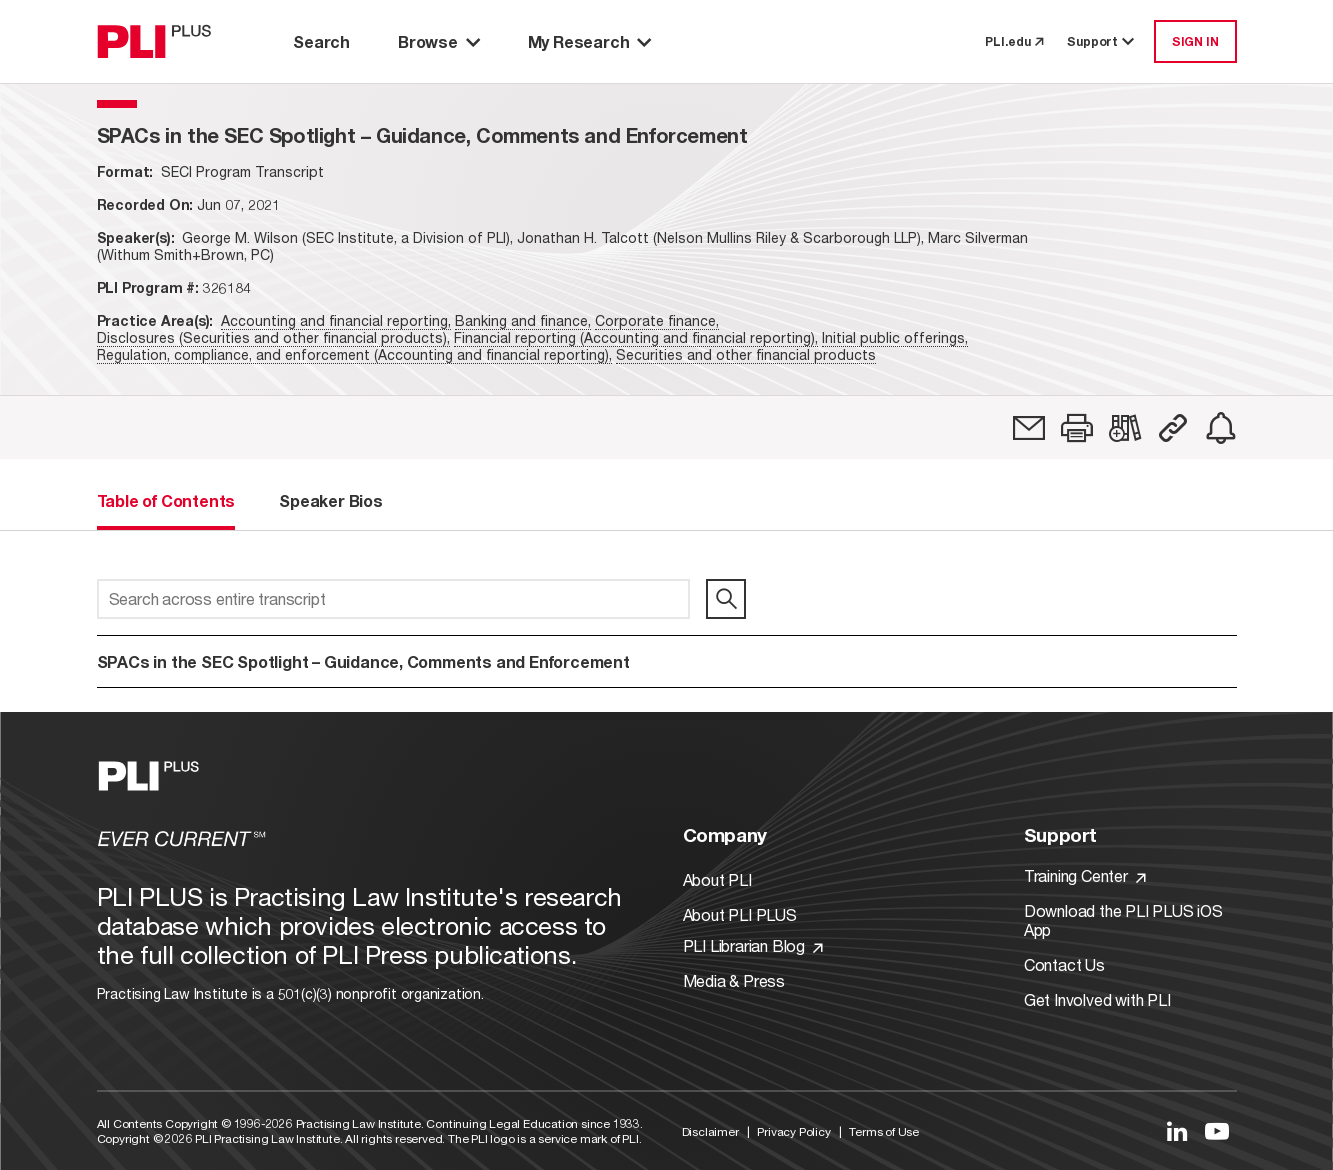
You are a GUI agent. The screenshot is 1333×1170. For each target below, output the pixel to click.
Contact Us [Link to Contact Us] (1064, 964)
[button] (1077, 428)
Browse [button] (439, 41)
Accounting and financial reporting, (336, 320)
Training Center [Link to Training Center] (1085, 875)
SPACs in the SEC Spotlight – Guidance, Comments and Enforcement (363, 661)
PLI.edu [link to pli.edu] (1014, 41)
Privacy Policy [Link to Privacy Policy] (793, 1131)
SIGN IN (1195, 41)
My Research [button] (590, 41)
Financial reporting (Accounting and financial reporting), (636, 337)
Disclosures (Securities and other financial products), (273, 337)
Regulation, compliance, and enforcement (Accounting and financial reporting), (354, 354)
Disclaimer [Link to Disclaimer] (710, 1131)
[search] (726, 599)
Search (321, 41)
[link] (1029, 428)
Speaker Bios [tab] (331, 500)
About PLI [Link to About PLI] (717, 879)
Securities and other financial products (746, 354)
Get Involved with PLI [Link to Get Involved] (1097, 999)
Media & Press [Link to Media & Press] (734, 980)
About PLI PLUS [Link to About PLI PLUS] (740, 914)
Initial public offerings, (895, 337)
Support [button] (1102, 41)
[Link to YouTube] (1217, 1131)
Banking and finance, (523, 320)
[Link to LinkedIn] (1177, 1131)
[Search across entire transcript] (393, 599)
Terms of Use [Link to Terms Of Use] (884, 1131)
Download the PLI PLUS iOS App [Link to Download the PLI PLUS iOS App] (1123, 920)
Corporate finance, (657, 320)
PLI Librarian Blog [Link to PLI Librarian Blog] (753, 945)
